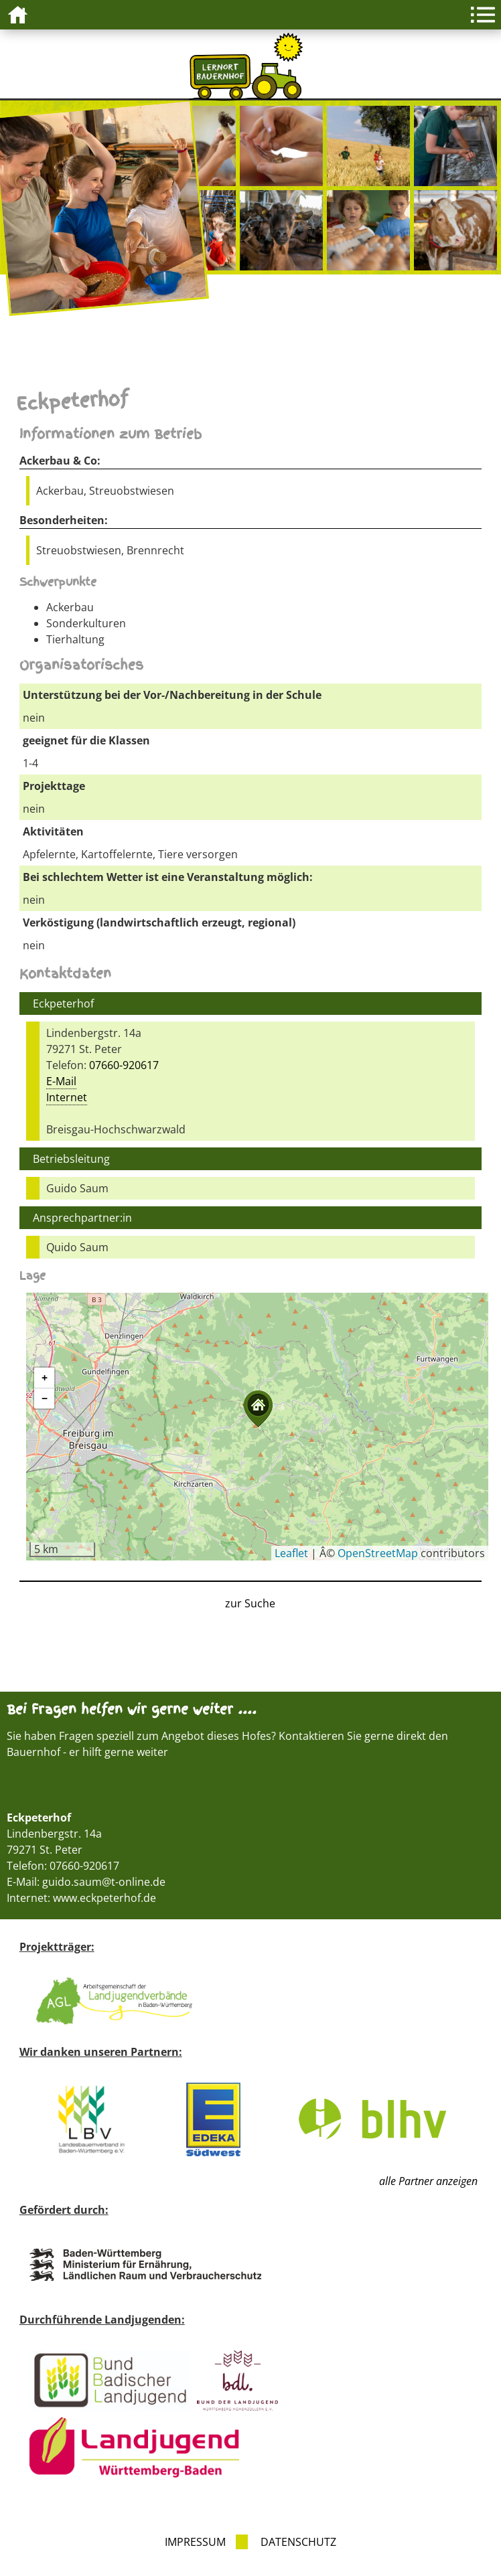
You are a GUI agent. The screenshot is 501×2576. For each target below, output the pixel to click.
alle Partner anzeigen (428, 2181)
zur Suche (250, 1603)
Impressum (195, 2541)
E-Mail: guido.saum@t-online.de (86, 1881)
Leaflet (291, 1553)
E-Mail (61, 1081)
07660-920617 (124, 1065)
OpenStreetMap (378, 1553)
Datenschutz (298, 2541)
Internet (66, 1097)
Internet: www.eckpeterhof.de (81, 1897)
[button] (258, 1408)
